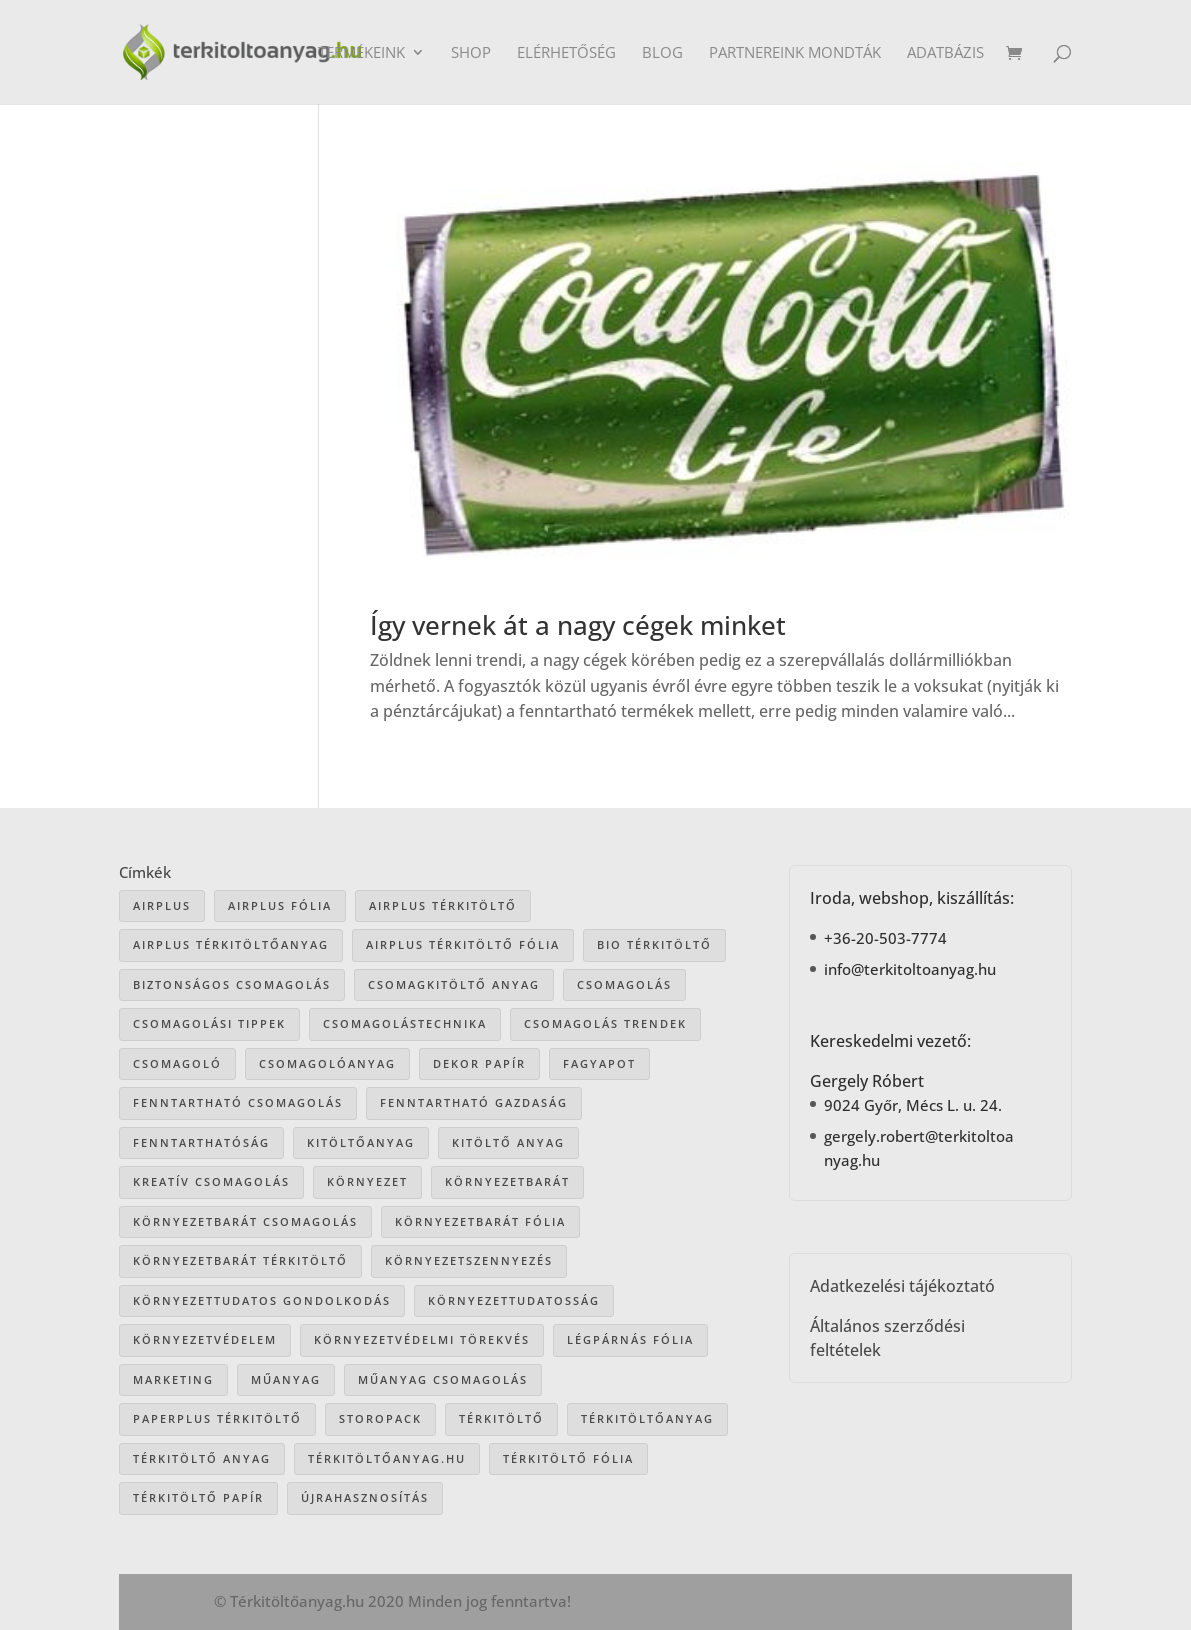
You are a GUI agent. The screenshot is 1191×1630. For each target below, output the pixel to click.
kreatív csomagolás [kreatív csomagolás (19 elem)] (211, 1181)
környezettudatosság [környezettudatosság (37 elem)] (514, 1300)
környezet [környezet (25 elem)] (367, 1181)
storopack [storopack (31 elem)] (380, 1418)
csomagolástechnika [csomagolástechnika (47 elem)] (405, 1023)
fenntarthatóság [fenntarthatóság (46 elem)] (201, 1142)
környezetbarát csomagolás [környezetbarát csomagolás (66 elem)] (245, 1221)
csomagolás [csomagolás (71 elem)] (624, 984)
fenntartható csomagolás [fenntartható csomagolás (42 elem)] (238, 1102)
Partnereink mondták (795, 53)
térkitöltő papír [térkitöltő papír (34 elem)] (198, 1497)
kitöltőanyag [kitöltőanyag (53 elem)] (361, 1142)
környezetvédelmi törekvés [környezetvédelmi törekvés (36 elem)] (422, 1339)
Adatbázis (945, 53)
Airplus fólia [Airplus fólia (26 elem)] (280, 905)
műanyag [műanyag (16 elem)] (286, 1379)
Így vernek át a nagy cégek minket (578, 625)
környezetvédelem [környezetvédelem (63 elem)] (205, 1339)
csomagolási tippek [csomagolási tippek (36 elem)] (209, 1023)
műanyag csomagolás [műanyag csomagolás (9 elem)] (443, 1379)
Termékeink (361, 53)
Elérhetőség (566, 53)
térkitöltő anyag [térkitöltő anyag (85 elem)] (202, 1458)
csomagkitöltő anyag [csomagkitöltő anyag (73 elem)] (454, 984)
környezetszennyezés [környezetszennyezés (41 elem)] (469, 1260)
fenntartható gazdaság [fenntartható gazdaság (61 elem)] (474, 1102)
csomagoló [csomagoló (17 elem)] (177, 1063)
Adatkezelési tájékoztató (902, 1286)
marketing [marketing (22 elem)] (173, 1379)
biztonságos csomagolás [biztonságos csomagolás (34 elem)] (232, 984)
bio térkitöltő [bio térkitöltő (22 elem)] (654, 944)
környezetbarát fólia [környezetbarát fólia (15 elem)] (480, 1221)
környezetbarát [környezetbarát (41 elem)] (507, 1181)
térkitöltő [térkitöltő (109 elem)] (501, 1418)
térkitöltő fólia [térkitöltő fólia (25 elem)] (568, 1458)
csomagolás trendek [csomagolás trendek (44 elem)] (605, 1023)
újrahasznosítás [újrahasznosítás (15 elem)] (365, 1497)
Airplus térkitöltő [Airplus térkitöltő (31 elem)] (443, 905)
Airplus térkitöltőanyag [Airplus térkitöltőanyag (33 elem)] (231, 944)
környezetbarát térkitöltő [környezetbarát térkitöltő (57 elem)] (240, 1260)
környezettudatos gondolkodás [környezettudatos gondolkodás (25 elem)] (262, 1300)
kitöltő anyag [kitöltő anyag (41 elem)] (508, 1142)
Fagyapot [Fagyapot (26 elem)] (599, 1063)
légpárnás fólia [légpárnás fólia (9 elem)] (630, 1339)
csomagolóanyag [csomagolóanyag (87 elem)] (327, 1063)
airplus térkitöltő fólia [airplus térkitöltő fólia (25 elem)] (463, 944)
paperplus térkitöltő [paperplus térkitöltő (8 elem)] (217, 1418)
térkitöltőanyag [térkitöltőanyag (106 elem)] (647, 1418)
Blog (662, 53)
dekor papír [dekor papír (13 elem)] (479, 1063)
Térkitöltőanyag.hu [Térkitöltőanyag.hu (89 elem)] (387, 1458)
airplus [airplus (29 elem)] (162, 905)
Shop (471, 53)
